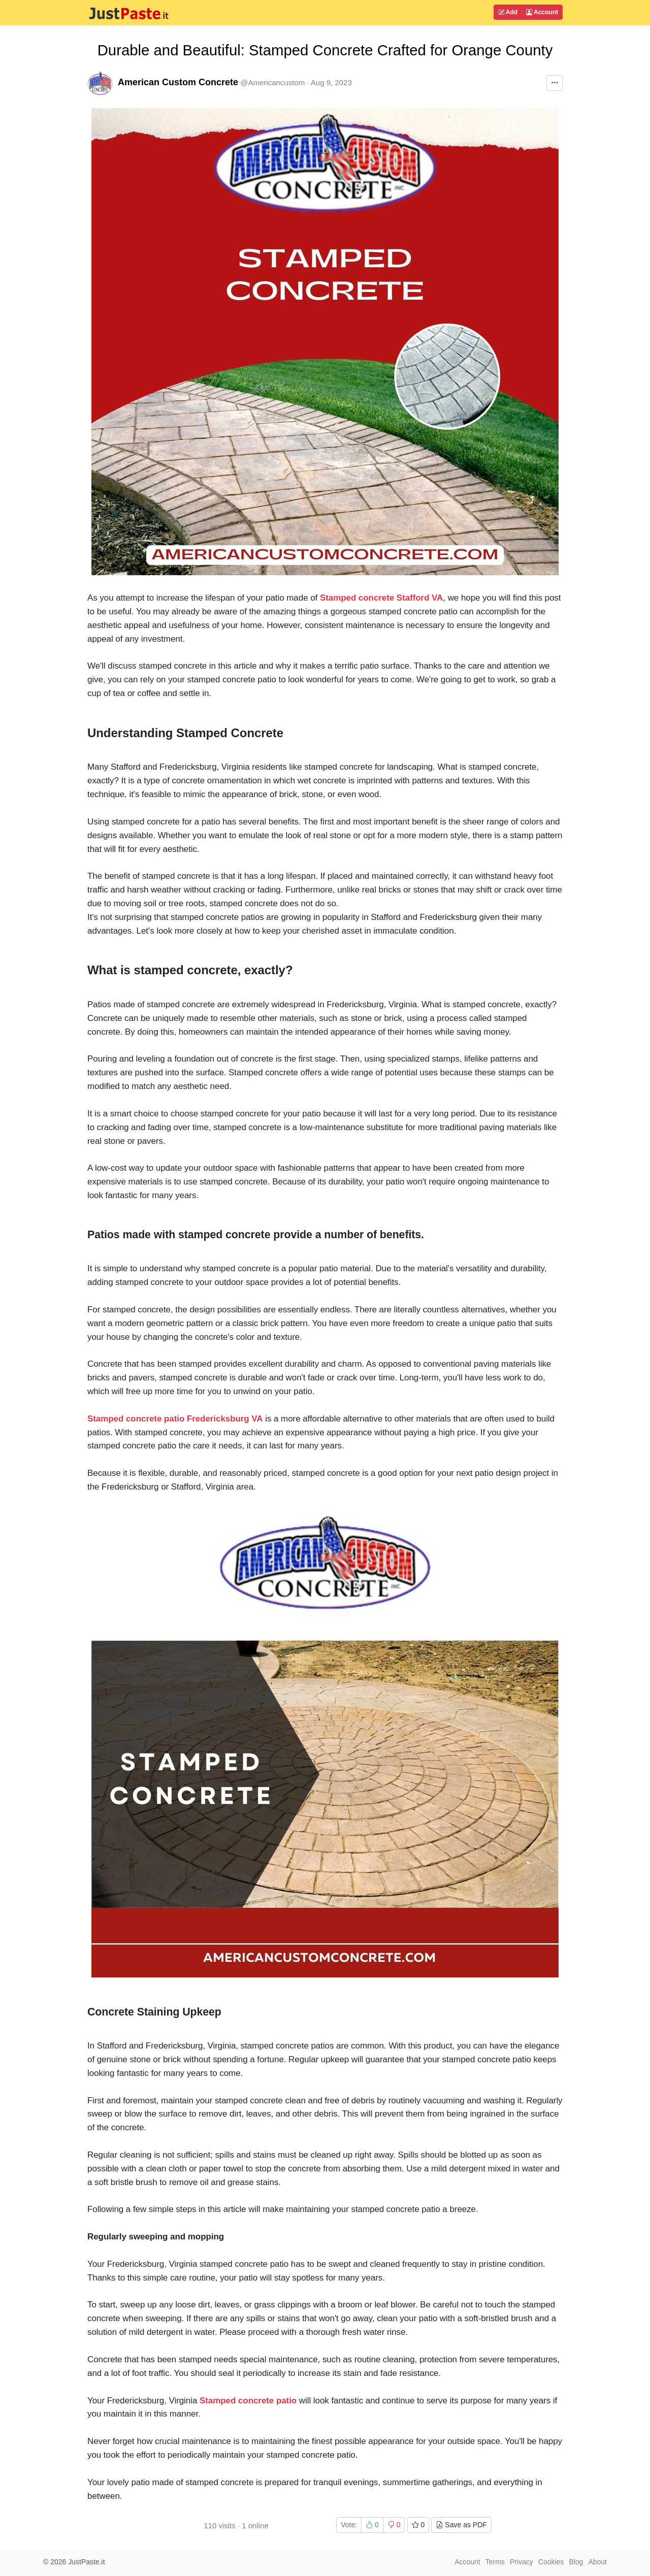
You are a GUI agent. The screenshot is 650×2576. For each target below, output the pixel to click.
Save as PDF (461, 2525)
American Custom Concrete (178, 82)
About (597, 2562)
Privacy (521, 2562)
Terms (495, 2562)
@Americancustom (272, 82)
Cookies (551, 2562)
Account (542, 12)
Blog (576, 2562)
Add (507, 12)
